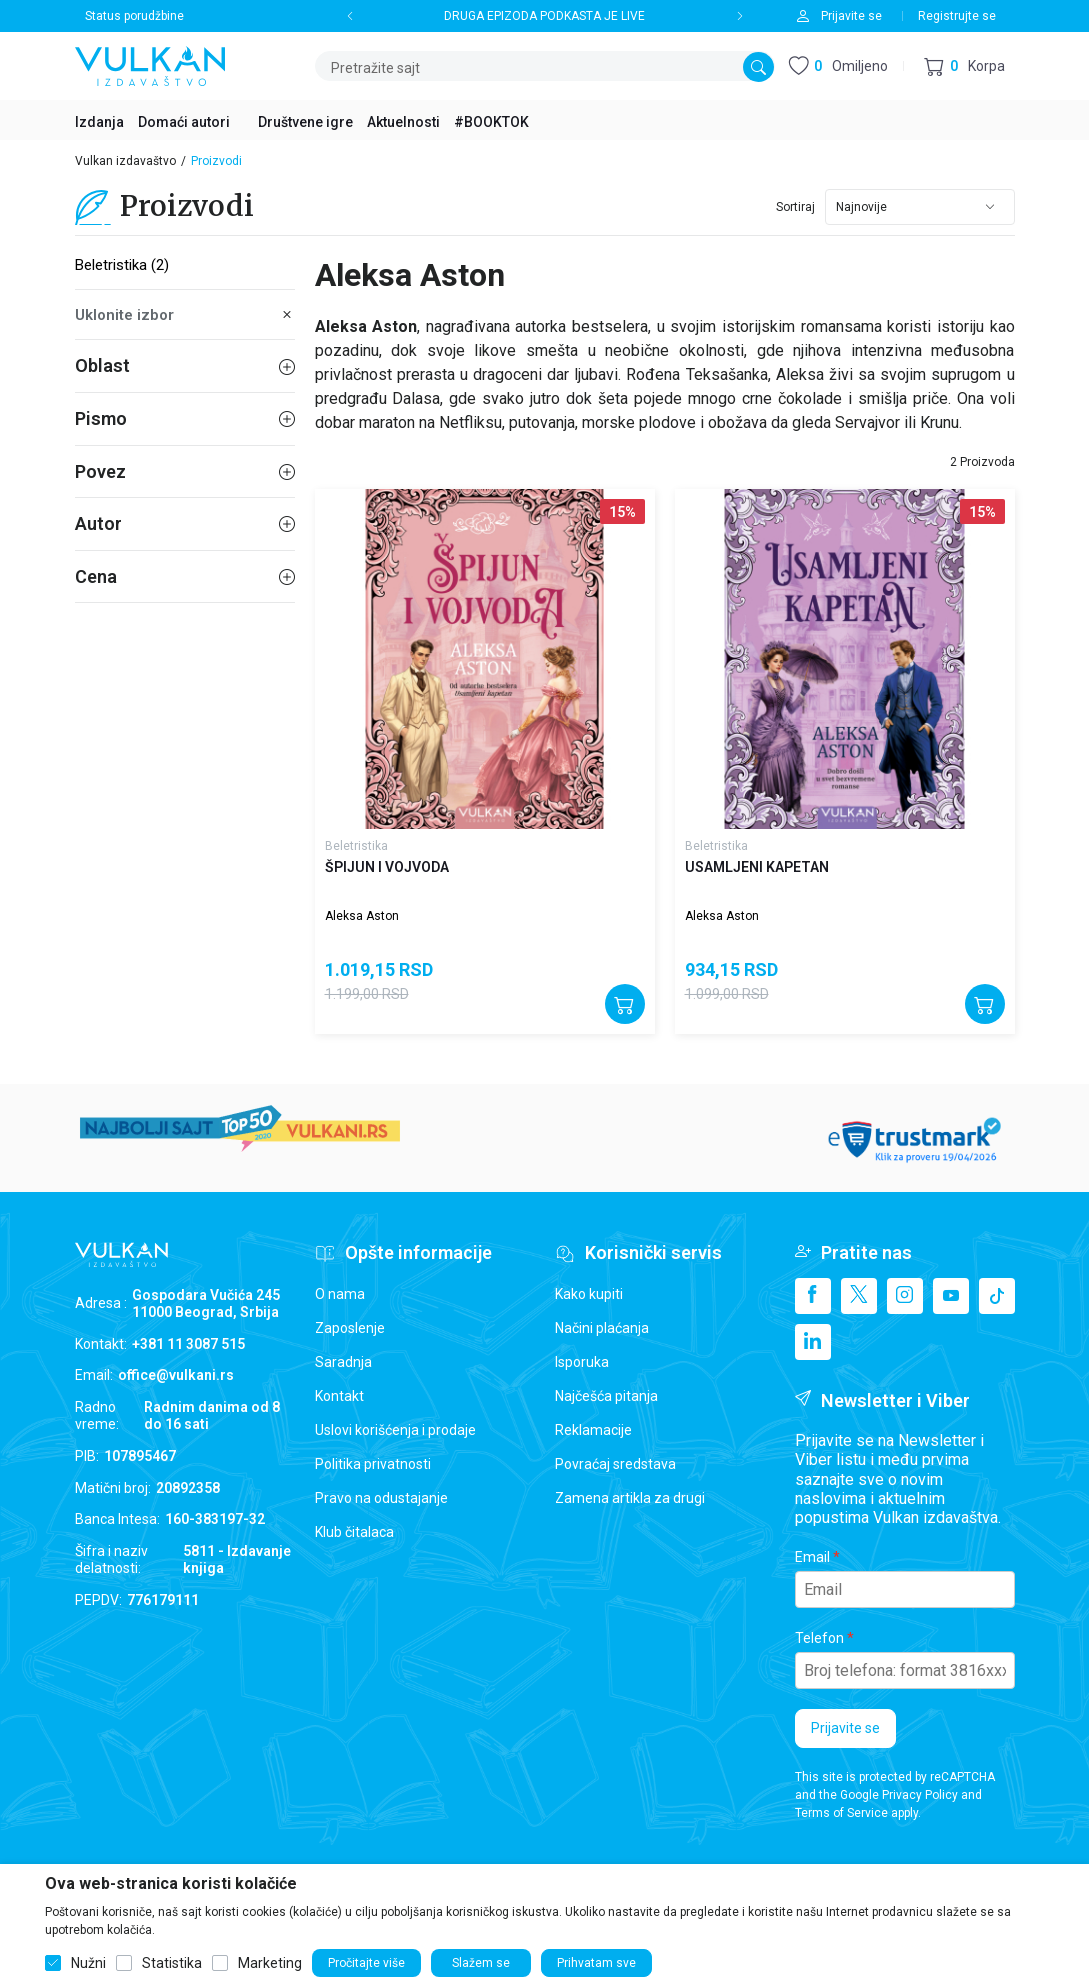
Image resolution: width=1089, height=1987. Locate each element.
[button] (964, 66)
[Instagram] (905, 1296)
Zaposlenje (350, 1328)
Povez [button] (185, 471)
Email (812, 1557)
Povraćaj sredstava (615, 1464)
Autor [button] (185, 523)
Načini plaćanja (602, 1328)
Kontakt (339, 1396)
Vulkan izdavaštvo (125, 161)
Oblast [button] (185, 365)
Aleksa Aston (362, 916)
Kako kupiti (589, 1294)
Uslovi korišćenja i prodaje (395, 1430)
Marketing (270, 1963)
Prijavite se (845, 1728)
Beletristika (356, 846)
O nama (340, 1294)
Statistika (172, 1963)
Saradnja (343, 1362)
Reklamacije (593, 1430)
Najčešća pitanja (606, 1396)
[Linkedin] (813, 1342)
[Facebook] (813, 1296)
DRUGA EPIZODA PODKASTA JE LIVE (544, 16)
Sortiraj (795, 207)
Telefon (819, 1638)
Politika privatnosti (373, 1464)
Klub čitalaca (354, 1532)
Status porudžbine (134, 16)
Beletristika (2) (122, 265)
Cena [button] (185, 576)
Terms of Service (841, 1813)
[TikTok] (997, 1296)
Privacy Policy (920, 1795)
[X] (859, 1296)
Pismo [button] (185, 418)
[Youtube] (951, 1296)
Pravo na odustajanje (381, 1498)
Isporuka (582, 1362)
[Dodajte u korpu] (625, 1004)
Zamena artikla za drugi (630, 1498)
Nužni (88, 1963)
